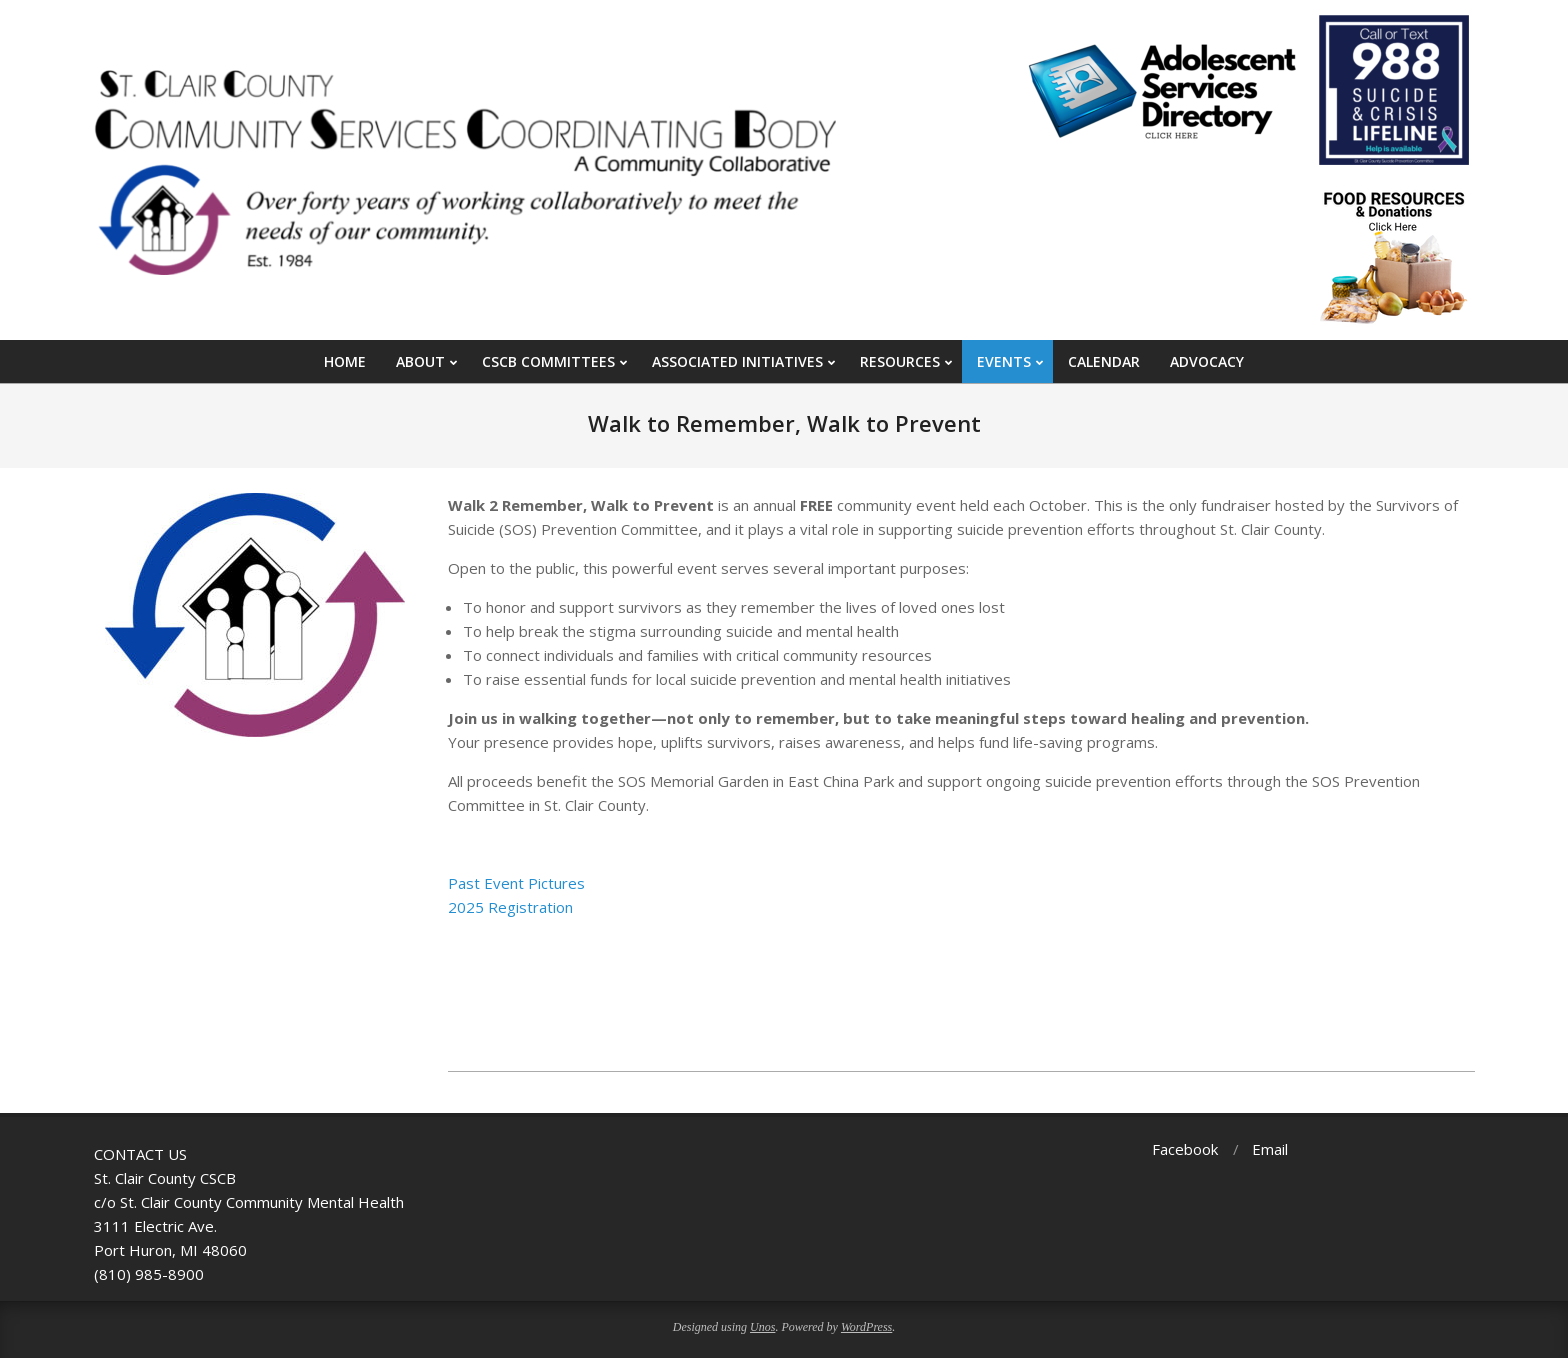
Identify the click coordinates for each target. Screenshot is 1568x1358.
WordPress (866, 1327)
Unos (762, 1327)
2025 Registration (510, 907)
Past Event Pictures (516, 883)
